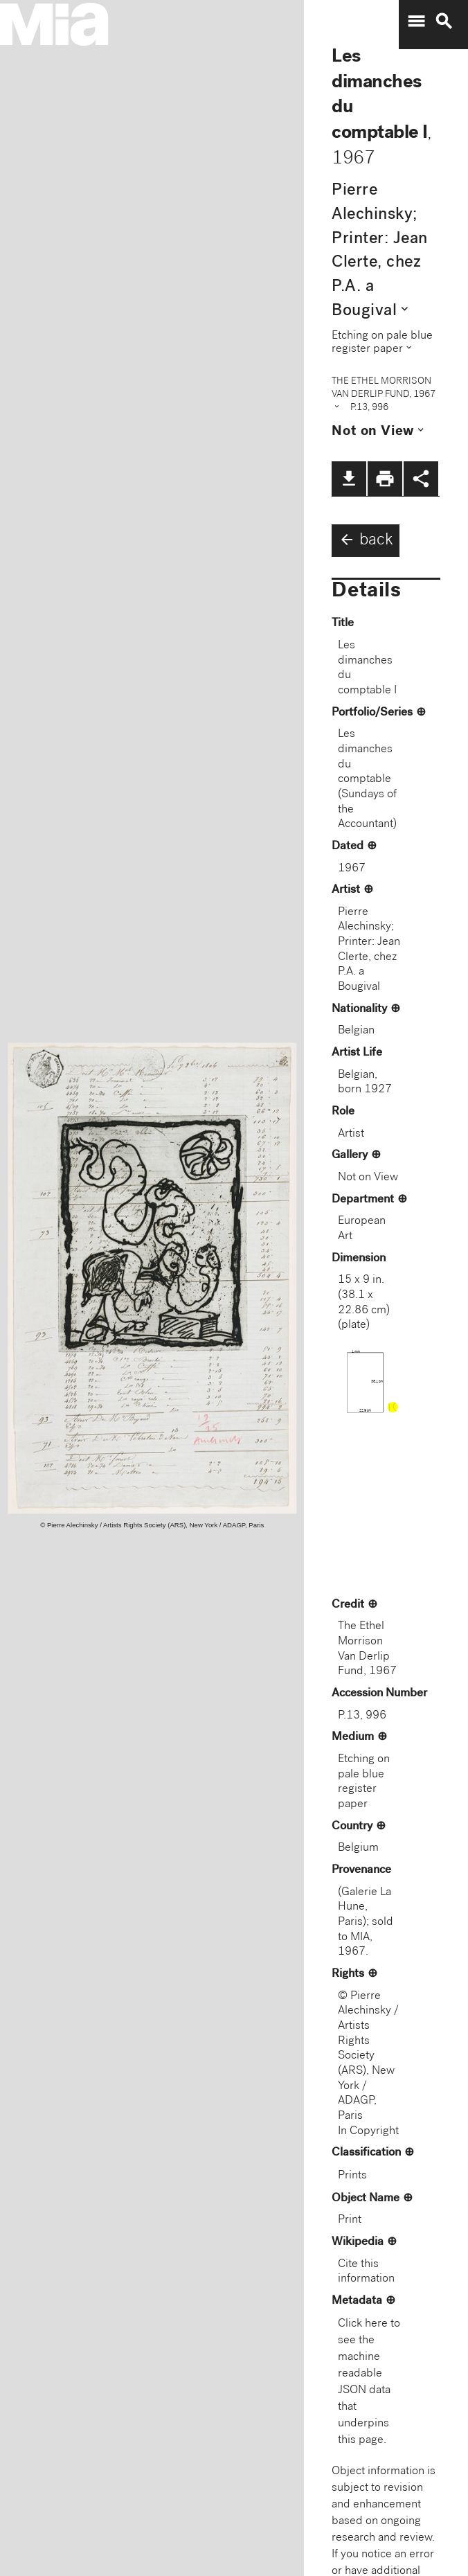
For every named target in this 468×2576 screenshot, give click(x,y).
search (443, 21)
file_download (349, 478)
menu (416, 21)
